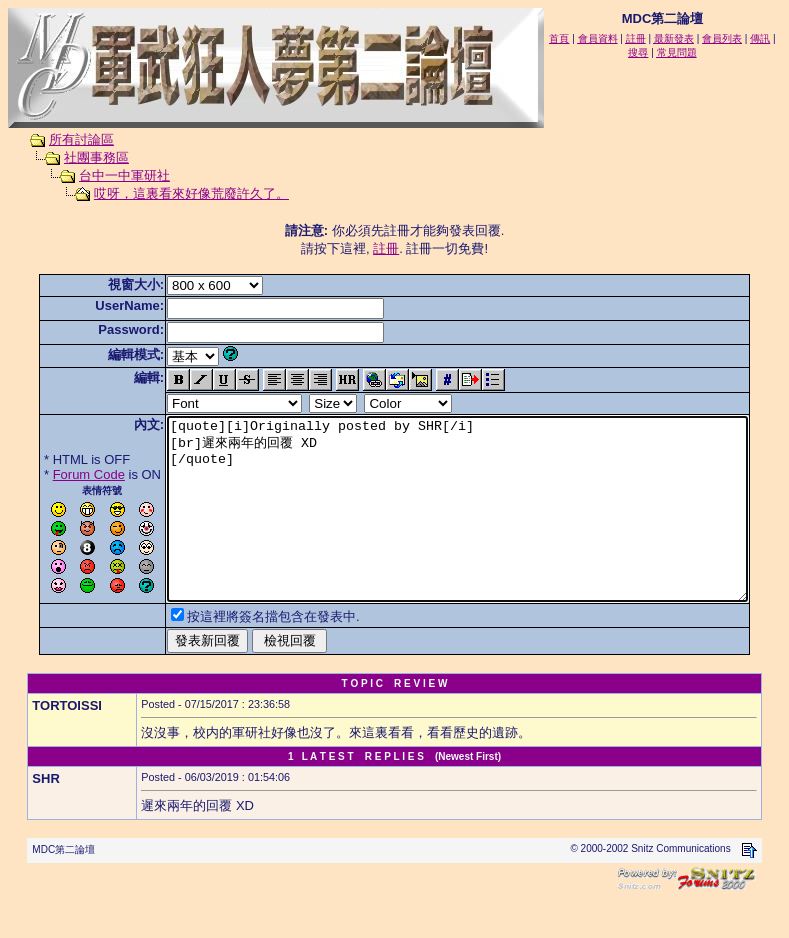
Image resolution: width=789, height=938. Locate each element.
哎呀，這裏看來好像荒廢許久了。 (172, 193)
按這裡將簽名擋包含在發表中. (242, 652)
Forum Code (58, 474)
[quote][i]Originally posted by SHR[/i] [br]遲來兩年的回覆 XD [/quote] (461, 527)
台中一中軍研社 (105, 175)
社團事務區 (77, 157)
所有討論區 (62, 139)
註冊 (390, 248)
